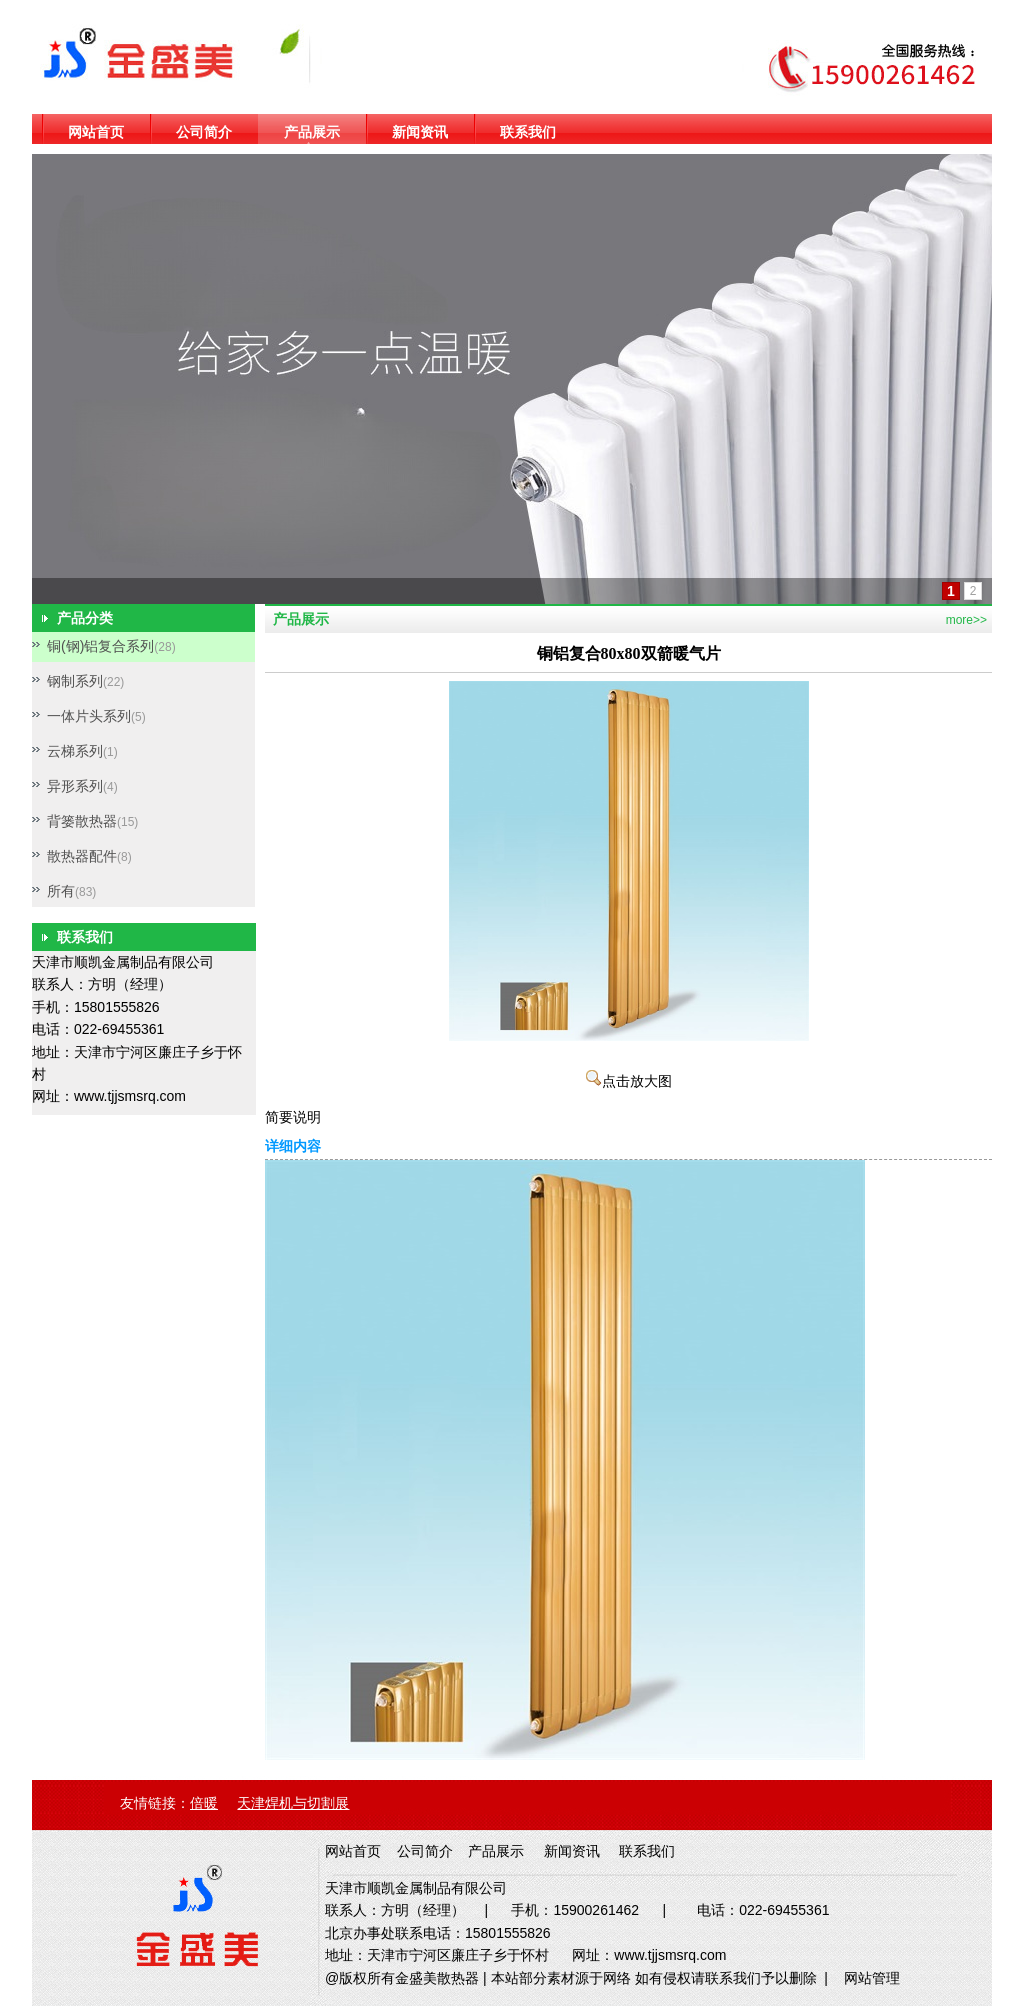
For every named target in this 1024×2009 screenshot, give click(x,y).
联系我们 (528, 132)
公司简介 (204, 132)
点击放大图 (629, 1081)
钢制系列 (75, 681)
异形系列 (75, 786)
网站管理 (872, 1978)
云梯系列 (75, 751)
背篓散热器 (82, 821)
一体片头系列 (89, 716)
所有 (61, 891)
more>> (966, 620)
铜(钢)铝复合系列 (100, 646)
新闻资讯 (420, 132)
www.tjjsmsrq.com (130, 1096)
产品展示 (312, 132)
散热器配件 (82, 856)
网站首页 (96, 132)
